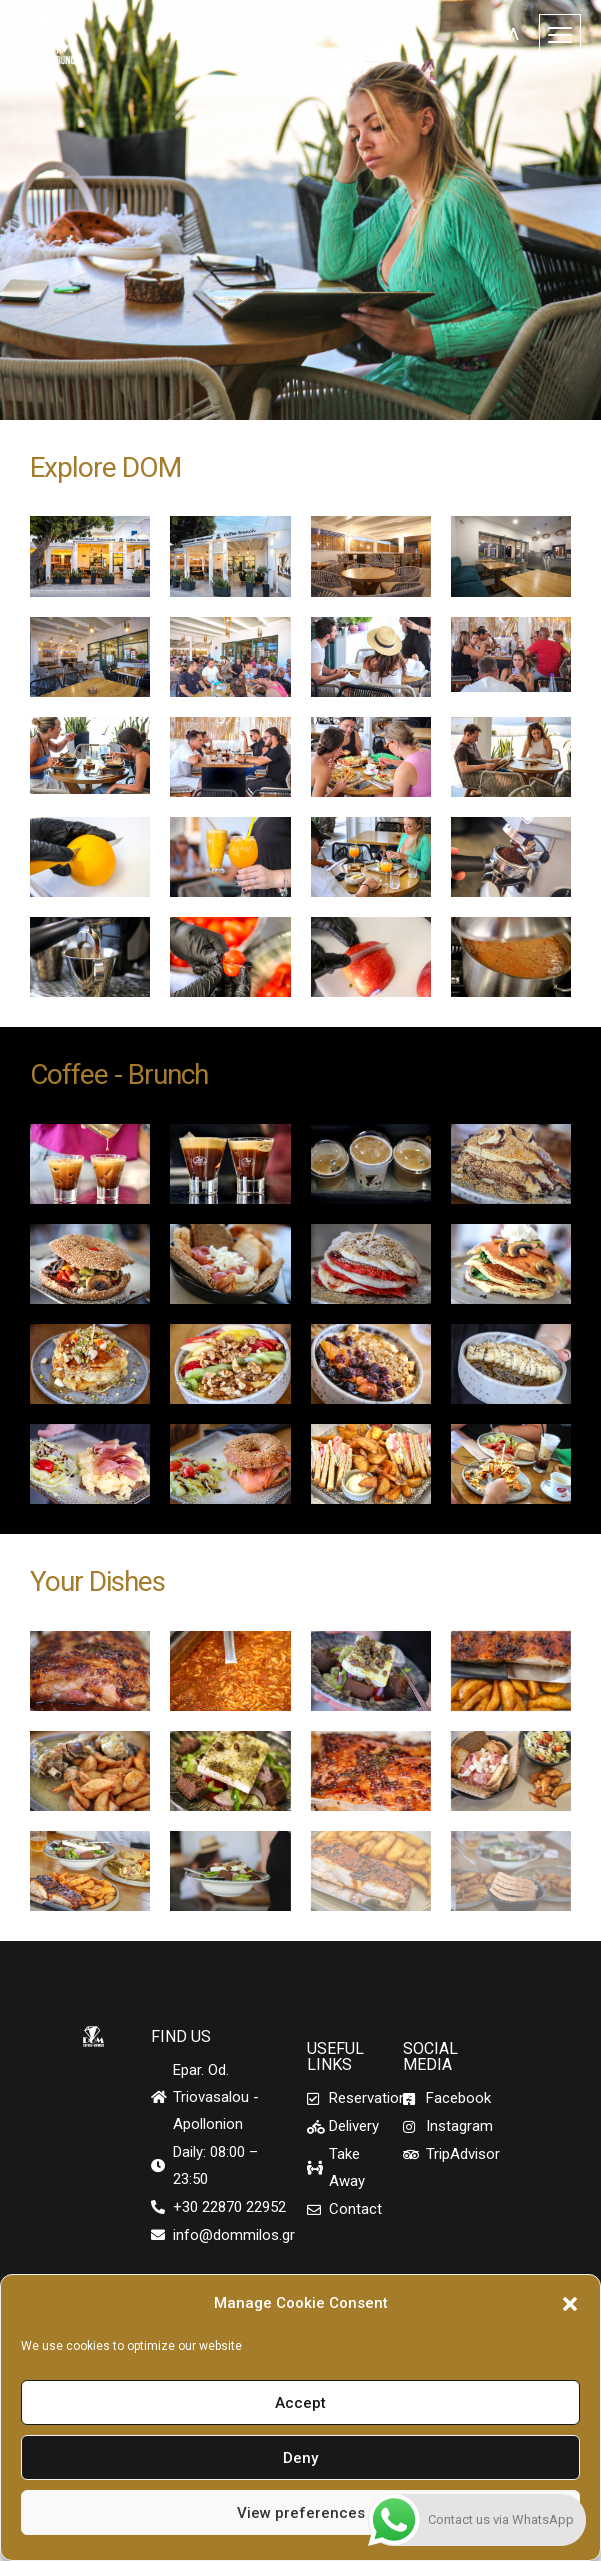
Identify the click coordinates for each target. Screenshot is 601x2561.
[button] (570, 2304)
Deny (300, 2458)
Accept (300, 2403)
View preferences (301, 2513)
